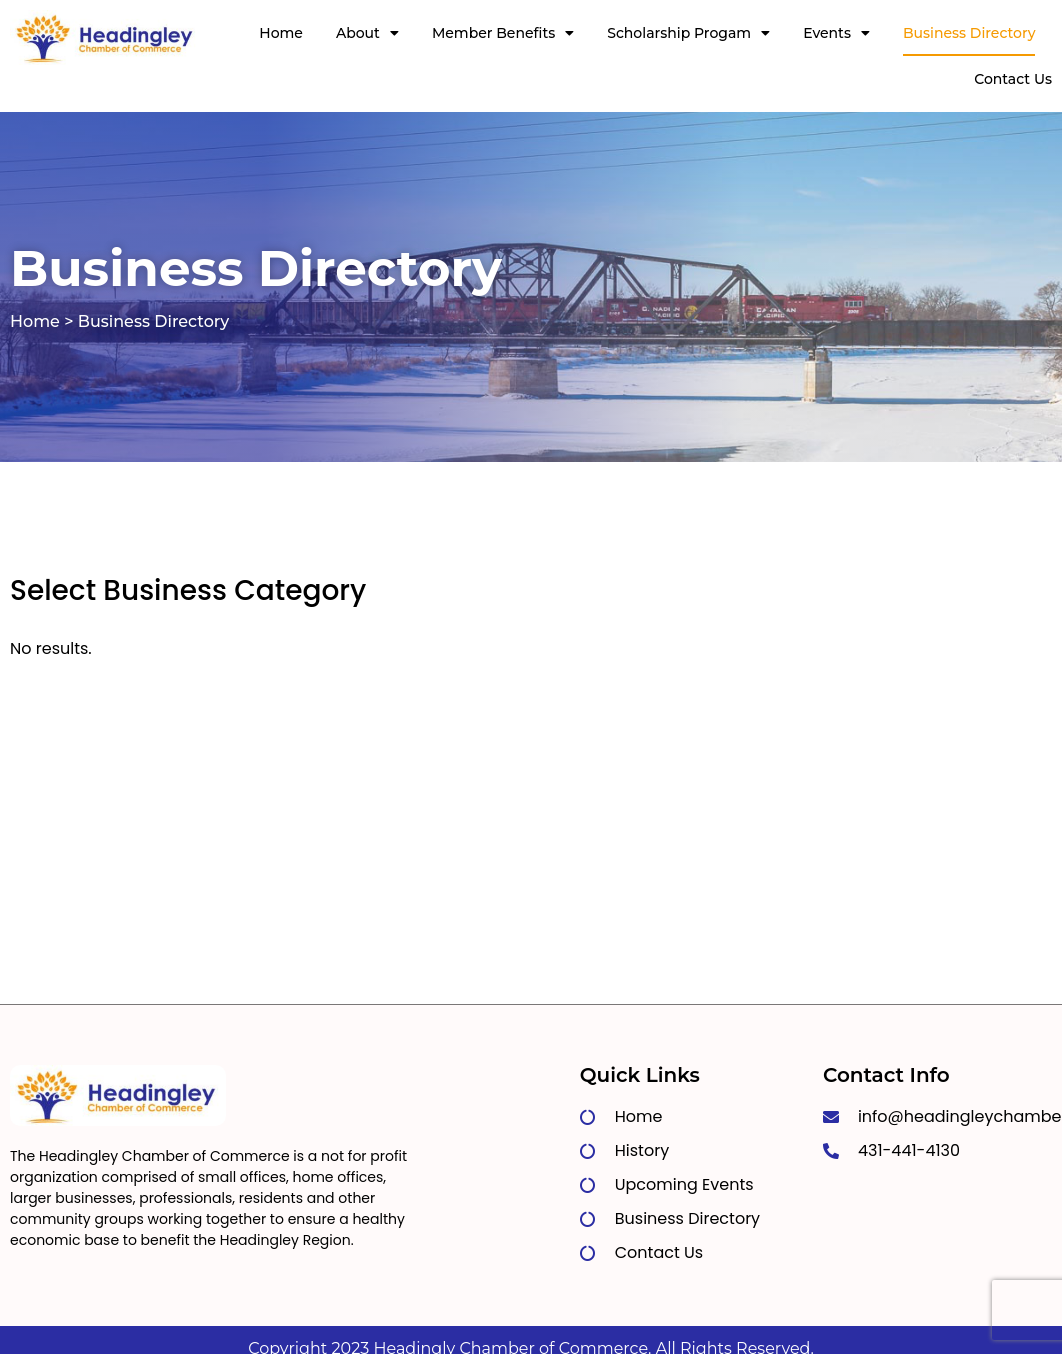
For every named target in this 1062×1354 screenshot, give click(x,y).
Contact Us (1013, 79)
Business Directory (969, 33)
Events (836, 33)
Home (281, 33)
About (367, 33)
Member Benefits (503, 33)
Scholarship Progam (688, 33)
